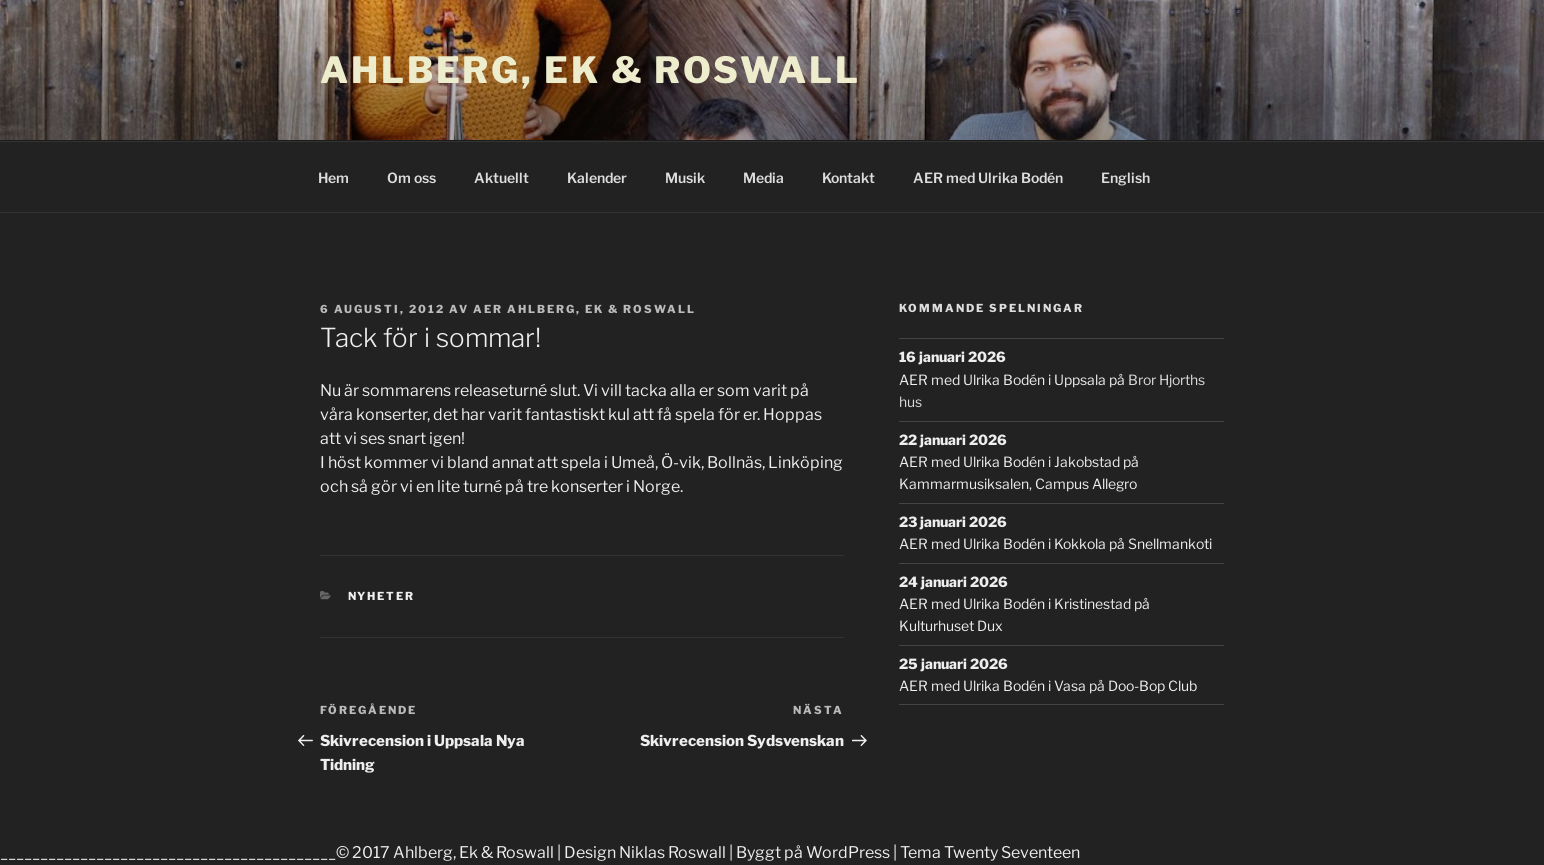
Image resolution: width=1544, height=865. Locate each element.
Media (763, 177)
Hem (333, 177)
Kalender (597, 177)
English (1125, 177)
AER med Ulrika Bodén (988, 177)
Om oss (411, 177)
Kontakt (848, 177)
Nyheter (382, 596)
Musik (685, 177)
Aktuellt (501, 177)
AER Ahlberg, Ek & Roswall (584, 309)
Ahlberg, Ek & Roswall (590, 70)
